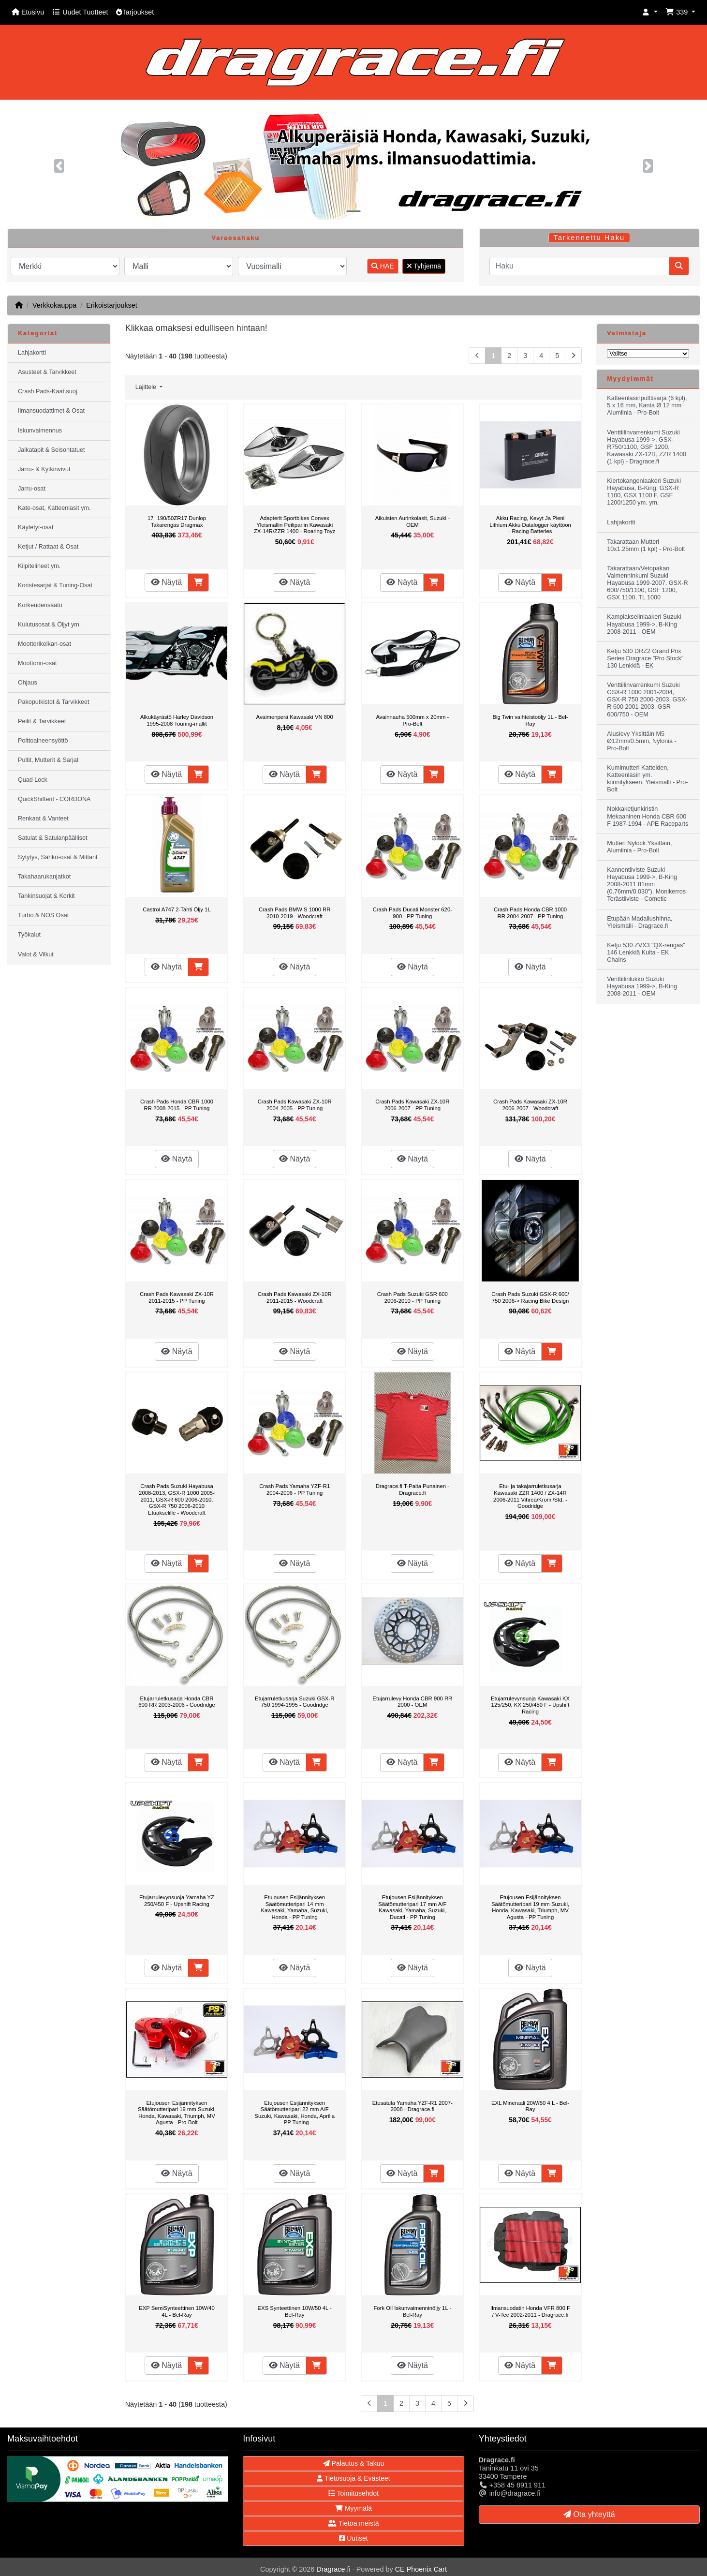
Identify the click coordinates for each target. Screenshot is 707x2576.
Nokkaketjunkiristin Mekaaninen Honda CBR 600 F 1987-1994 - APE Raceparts (647, 816)
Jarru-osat (31, 488)
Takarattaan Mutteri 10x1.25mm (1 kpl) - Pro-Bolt (646, 545)
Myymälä (353, 2508)
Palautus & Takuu (353, 2463)
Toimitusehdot (353, 2493)
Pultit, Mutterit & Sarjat (48, 760)
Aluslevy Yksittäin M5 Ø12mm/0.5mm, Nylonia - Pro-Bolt (641, 741)
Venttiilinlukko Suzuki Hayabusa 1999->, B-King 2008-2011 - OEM (642, 986)
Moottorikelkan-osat (44, 643)
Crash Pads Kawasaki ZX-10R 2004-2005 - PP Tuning (295, 1105)
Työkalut (29, 934)
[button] (650, 12)
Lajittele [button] (146, 387)
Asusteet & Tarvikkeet (47, 372)
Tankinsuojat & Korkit (46, 896)
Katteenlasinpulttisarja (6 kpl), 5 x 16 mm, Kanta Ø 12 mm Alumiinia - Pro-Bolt (647, 405)
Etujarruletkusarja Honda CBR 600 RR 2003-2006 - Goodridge (176, 1702)
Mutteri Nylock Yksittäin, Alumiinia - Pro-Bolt (639, 847)
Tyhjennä (424, 266)
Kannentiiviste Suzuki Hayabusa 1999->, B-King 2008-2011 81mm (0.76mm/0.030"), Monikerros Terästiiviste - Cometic (646, 884)
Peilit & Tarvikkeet (42, 721)
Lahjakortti (32, 352)
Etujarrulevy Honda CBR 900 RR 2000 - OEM (412, 1702)
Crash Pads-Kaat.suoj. (48, 391)
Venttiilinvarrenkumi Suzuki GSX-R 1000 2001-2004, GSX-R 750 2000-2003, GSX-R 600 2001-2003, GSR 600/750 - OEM (647, 699)
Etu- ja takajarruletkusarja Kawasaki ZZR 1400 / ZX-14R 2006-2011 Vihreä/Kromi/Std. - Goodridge (530, 1496)
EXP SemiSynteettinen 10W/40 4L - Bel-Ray (177, 2311)
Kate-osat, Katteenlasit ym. (54, 508)
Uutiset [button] (353, 2538)
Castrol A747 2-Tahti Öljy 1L (176, 909)
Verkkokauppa (54, 305)
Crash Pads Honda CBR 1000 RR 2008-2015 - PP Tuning (176, 1105)
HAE (382, 266)
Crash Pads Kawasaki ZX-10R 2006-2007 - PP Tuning (412, 1105)
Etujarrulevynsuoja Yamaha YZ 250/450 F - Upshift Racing (176, 1900)
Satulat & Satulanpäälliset (53, 837)
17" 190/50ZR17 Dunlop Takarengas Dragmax (176, 521)
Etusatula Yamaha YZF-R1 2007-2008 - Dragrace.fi (412, 2106)
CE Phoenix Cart (421, 2569)
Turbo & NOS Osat (43, 915)
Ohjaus (27, 682)
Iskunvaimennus (40, 430)
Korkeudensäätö (40, 605)
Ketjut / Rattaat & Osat (48, 546)
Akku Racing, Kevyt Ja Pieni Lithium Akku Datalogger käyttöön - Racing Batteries (530, 524)
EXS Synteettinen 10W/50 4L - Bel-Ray (295, 2311)
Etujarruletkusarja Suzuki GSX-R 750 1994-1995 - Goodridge (294, 1702)
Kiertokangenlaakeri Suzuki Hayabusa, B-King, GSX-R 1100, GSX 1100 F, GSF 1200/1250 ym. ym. (644, 491)
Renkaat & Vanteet (43, 818)
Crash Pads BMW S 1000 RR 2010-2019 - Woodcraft (295, 913)
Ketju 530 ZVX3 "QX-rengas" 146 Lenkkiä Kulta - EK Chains (646, 952)
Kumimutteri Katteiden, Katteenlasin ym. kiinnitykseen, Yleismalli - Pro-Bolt (647, 778)
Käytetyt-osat (36, 527)
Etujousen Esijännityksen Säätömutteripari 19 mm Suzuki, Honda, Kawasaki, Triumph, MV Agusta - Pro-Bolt (177, 2113)
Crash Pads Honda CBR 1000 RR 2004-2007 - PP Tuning (530, 913)
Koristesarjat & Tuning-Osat (55, 585)
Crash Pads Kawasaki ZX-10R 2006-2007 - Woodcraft (530, 1105)
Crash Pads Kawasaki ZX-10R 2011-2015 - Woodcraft (295, 1297)
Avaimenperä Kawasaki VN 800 (294, 717)
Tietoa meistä (353, 2523)
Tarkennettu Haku (589, 237)
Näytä (166, 582)
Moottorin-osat (37, 663)
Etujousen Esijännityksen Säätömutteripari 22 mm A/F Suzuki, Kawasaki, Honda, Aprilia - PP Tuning (294, 2113)
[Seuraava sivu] (573, 355)
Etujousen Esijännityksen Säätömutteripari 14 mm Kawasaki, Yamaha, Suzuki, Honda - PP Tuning (294, 1907)
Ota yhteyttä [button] (589, 2514)
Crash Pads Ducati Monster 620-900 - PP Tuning (412, 913)
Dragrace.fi (333, 2569)
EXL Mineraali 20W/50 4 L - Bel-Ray (530, 2106)
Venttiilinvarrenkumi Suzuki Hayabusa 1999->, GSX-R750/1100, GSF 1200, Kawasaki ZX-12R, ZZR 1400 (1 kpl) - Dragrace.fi (646, 447)
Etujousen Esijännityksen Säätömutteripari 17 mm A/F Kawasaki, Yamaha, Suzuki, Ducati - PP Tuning (412, 1907)
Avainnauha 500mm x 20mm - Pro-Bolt (412, 720)
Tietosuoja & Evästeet (353, 2478)
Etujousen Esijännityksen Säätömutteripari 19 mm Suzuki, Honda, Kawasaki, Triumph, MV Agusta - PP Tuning (530, 1907)
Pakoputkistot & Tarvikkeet (53, 702)
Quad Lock (32, 779)
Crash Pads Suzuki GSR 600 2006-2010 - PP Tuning (412, 1297)
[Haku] (579, 266)
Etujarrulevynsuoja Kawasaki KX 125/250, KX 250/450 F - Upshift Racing (530, 1705)
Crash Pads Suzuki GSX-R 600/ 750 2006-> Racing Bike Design (530, 1297)
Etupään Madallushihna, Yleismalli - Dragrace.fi (639, 922)
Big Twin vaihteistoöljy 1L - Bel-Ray (530, 720)
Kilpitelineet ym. (39, 566)
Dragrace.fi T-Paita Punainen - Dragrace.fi (412, 1489)
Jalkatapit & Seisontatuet (51, 450)
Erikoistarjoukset (111, 305)
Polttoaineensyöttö (43, 740)
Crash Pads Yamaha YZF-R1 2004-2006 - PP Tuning (294, 1489)
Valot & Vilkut (36, 954)
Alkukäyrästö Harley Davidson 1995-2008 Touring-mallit (176, 720)
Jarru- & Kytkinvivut (44, 469)
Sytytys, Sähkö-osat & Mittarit (57, 857)
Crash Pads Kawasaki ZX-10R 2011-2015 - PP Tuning (177, 1297)
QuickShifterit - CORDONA (54, 799)
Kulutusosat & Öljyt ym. (49, 624)
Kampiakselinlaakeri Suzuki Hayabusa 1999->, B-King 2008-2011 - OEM (644, 624)
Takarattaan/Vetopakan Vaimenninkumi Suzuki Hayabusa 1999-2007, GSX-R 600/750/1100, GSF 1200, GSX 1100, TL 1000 (647, 583)
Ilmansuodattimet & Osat (51, 410)
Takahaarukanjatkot (44, 876)
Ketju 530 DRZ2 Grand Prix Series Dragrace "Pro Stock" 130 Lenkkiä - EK (645, 658)
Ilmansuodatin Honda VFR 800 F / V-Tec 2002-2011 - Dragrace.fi (530, 2311)
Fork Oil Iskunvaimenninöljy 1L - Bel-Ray (412, 2311)
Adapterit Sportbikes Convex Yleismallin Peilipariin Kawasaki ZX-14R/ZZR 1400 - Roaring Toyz (295, 524)
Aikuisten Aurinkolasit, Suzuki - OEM (412, 521)
